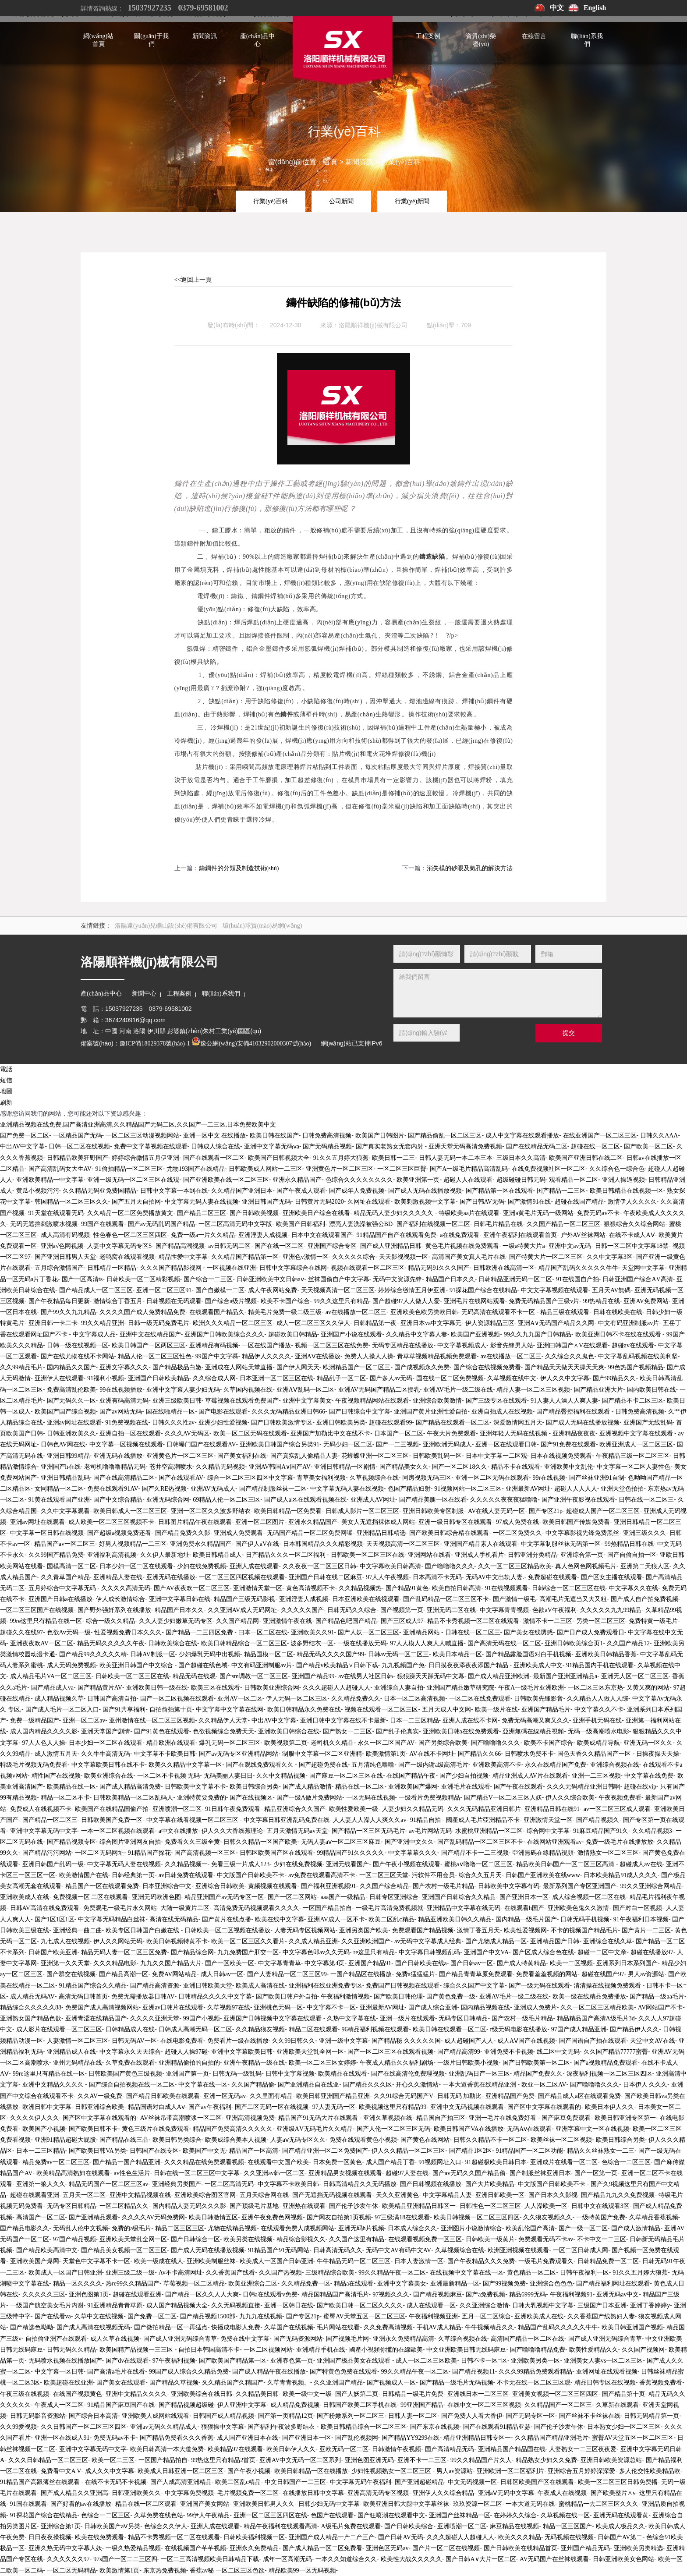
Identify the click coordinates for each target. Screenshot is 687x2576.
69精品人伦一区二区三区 (226, 1499)
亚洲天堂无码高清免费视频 (465, 1146)
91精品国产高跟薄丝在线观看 (40, 2482)
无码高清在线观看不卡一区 (499, 1312)
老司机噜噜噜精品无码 (114, 1466)
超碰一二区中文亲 (602, 1952)
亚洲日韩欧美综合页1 (574, 1643)
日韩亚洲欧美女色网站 (623, 2559)
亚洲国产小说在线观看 (351, 1334)
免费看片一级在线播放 (238, 2040)
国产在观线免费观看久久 (260, 1764)
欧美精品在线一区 (71, 1786)
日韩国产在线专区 (154, 2150)
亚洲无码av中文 (617, 2294)
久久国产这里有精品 (356, 2239)
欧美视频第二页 (285, 1743)
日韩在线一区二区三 (646, 1499)
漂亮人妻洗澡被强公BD (361, 1224)
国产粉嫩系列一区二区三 (350, 2416)
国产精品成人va (52, 1687)
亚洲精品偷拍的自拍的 (189, 2062)
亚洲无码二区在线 (451, 1610)
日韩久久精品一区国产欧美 (260, 1842)
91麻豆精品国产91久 (600, 1831)
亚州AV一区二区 (239, 1698)
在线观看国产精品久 (216, 1312)
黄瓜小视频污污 (37, 1190)
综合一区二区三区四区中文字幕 (250, 1477)
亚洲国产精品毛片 (545, 1709)
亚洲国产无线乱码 (648, 1422)
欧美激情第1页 (386, 1753)
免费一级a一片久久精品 (203, 1235)
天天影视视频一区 (403, 1257)
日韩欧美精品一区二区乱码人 (133, 1797)
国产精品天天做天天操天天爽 (564, 1367)
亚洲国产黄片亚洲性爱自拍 (430, 1411)
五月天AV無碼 (611, 1290)
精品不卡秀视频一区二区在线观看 (473, 1621)
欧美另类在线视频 (248, 2239)
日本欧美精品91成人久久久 (620, 1875)
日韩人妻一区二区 (412, 2416)
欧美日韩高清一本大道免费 (167, 2449)
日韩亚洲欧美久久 (71, 1433)
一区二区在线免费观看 (479, 1698)
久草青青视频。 (288, 2382)
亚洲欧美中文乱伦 (568, 1466)
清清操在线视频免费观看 (608, 1985)
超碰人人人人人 (575, 1488)
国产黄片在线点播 (226, 1919)
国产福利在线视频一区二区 (433, 1224)
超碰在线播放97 (651, 1952)
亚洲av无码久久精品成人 (163, 2427)
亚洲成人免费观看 (238, 1533)
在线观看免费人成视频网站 (297, 2228)
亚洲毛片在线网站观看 (474, 1301)
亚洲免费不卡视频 (508, 2051)
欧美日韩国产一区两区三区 (148, 1345)
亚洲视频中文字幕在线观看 (637, 1433)
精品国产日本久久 (450, 1279)
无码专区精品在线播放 (402, 1345)
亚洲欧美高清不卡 (496, 1764)
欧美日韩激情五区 (213, 2217)
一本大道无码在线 (530, 2504)
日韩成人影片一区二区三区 (362, 1511)
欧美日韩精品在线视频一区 (626, 1190)
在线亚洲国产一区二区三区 (600, 1135)
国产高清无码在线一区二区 (504, 1643)
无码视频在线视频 (569, 2537)
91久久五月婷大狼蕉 (340, 1158)
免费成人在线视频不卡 (40, 1809)
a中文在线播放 (178, 1831)
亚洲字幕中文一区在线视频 (592, 2129)
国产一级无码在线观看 (539, 1985)
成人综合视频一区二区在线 (589, 1897)
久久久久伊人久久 (34, 2118)
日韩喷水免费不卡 (529, 1753)
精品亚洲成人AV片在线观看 (530, 1775)
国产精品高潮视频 (180, 1246)
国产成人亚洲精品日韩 (390, 1246)
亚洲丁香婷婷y (650, 2305)
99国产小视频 (201, 2018)
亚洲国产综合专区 (332, 1246)
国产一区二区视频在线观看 (177, 1698)
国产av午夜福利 (209, 2107)
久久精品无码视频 (220, 1466)
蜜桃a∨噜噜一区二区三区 (478, 1864)
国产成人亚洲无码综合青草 (180, 2338)
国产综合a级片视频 (231, 1301)
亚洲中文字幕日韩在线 (179, 1599)
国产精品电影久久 (24, 2228)
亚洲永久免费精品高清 (403, 2338)
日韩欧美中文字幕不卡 (195, 1786)
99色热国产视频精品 (635, 1367)
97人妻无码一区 (333, 2107)
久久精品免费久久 (355, 1698)
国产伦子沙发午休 (353, 2206)
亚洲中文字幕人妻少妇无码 (183, 1389)
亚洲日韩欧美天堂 (207, 1985)
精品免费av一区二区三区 (55, 2162)
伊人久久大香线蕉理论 (232, 1831)
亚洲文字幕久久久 (124, 1367)
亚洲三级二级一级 (130, 2272)
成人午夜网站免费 (272, 1290)
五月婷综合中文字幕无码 (63, 1588)
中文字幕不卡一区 (331, 2007)
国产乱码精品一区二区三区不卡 (446, 1599)
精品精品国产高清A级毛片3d (596, 2018)
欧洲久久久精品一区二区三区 (233, 1323)
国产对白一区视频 (637, 1908)
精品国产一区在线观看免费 (102, 1886)
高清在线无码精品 (173, 1919)
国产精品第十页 (623, 2394)
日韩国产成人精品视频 (223, 2416)
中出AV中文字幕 (22, 1146)
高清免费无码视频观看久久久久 (256, 1908)
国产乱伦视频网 (356, 2437)
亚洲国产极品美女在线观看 (354, 2360)
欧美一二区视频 (571, 1963)
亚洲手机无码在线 (597, 1720)
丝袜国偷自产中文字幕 (338, 1279)
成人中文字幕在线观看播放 (522, 1135)
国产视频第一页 (401, 1610)
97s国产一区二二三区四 (125, 2559)
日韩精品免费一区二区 (608, 2261)
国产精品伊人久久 (634, 2029)
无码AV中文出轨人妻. (495, 1577)
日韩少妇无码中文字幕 (329, 2504)
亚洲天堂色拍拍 (622, 1488)
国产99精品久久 (614, 1378)
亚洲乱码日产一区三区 (479, 2073)
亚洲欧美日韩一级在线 (157, 1687)
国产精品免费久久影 (182, 1533)
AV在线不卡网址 (431, 1753)
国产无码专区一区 (530, 2416)
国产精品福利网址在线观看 (613, 2283)
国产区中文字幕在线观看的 (544, 2107)
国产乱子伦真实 (397, 1731)
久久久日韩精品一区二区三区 (48, 2460)
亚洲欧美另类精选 (638, 2548)
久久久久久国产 (302, 1610)
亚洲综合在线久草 (607, 1941)
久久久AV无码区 (187, 1433)
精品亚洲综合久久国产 (295, 1809)
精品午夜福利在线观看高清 (280, 2526)
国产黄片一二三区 (646, 1930)
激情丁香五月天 (478, 1930)
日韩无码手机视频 (584, 1919)
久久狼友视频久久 (547, 2217)
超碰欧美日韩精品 (292, 1334)
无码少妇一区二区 (347, 1444)
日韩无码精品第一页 (651, 2416)
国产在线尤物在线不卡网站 (77, 1356)
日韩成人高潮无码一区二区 (195, 2029)
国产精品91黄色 (407, 1588)
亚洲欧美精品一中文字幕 (50, 1179)
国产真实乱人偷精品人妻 (304, 1456)
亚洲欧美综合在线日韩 (201, 2394)
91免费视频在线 (126, 1422)
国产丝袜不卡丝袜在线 (589, 2416)
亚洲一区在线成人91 (62, 2437)
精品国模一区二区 (268, 1654)
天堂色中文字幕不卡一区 (96, 2261)
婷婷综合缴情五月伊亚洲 (145, 1158)
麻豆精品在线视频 (514, 2526)
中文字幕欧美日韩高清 (390, 1566)
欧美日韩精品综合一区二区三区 (244, 1643)
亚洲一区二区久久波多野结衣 (211, 1511)
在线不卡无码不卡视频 (115, 2482)
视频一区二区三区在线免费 (331, 1345)
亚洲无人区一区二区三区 (635, 1676)
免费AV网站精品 (174, 1974)
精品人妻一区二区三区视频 (533, 1389)
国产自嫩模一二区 (219, 1290)
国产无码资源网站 (297, 2338)
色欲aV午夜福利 (554, 1610)
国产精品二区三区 (201, 1213)
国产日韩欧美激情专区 (281, 1422)
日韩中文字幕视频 (290, 2073)
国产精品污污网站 (46, 1853)
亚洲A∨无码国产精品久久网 (556, 1323)
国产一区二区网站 (292, 1897)
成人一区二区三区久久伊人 (313, 1323)
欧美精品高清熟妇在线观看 (73, 2173)
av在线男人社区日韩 (365, 1676)
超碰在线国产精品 (579, 1201)
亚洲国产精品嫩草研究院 (460, 1687)
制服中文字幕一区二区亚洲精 (322, 1753)
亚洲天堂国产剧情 (105, 1731)
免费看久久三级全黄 (192, 1842)
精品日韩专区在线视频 (605, 2382)
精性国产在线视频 (56, 1775)
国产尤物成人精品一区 (496, 1941)
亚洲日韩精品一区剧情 (344, 1466)
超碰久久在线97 (21, 1632)
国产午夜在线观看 (518, 1786)
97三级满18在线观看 (402, 2217)
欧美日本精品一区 (457, 1654)
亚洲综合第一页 (581, 1555)
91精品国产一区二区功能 (529, 2150)
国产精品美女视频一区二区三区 (124, 2250)
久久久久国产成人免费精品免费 (142, 1312)
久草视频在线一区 (565, 2515)
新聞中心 (144, 993)
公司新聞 (341, 201)
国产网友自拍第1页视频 (339, 2217)
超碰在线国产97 (602, 1974)
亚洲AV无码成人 (213, 1488)
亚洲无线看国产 (347, 1864)
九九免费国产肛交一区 (248, 1952)
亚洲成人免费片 (535, 2007)
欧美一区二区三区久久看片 (248, 1941)
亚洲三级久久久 (644, 1533)
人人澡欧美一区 (545, 2206)
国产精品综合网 (192, 1952)
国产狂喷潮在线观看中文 (391, 2515)
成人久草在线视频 (114, 2338)
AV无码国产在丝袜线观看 (554, 2559)
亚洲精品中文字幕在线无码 (463, 1908)
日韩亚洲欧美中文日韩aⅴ (270, 1279)
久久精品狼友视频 (260, 2029)
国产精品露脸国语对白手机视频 (528, 1654)
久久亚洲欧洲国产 (365, 1941)
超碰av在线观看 (633, 1345)
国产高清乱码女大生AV (60, 1169)
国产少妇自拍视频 (464, 1775)
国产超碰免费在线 (323, 1764)
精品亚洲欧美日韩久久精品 (455, 1919)
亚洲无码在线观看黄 (620, 2515)
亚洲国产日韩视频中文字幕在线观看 (273, 2018)
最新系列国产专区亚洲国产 (579, 1886)
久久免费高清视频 (388, 2327)
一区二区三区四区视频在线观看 (242, 1577)
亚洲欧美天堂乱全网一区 (310, 2051)
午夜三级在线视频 (24, 2394)
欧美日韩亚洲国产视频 (632, 2327)
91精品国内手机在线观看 (600, 1665)
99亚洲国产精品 (421, 2405)
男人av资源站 (646, 1974)
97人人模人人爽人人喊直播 (427, 1643)
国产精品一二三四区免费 (200, 1632)
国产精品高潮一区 (123, 1974)
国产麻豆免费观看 (566, 2118)
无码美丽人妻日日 (228, 1775)
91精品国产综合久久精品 (93, 1985)
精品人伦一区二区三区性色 (154, 1356)
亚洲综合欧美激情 (437, 1400)
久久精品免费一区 (305, 2283)
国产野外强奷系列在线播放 (114, 1610)
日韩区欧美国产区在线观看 (276, 1853)
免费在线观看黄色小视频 (363, 2140)
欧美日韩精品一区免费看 (288, 1511)
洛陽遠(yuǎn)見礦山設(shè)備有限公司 (166, 925)
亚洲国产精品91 (369, 1963)
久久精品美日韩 (257, 2394)
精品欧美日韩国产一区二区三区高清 (566, 1864)
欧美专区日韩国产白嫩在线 (143, 1930)
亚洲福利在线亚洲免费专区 (325, 1985)
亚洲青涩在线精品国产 (96, 2018)
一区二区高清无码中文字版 (235, 1224)
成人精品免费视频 (294, 2405)
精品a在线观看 (353, 2283)
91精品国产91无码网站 (278, 2250)
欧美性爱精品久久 (593, 2349)
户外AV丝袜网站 (583, 1235)
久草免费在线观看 (130, 2062)
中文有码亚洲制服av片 (628, 1323)
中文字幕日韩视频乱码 (429, 1952)
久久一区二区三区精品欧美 (515, 1566)
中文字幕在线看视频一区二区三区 (193, 1820)
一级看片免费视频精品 (429, 1797)
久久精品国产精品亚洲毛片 (551, 2437)
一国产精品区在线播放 (361, 1974)
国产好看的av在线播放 (80, 2504)
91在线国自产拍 (577, 1279)
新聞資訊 (359, 162)
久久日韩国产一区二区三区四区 (84, 2427)
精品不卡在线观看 (515, 1466)
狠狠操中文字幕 (222, 2427)
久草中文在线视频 (99, 2316)
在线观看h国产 (524, 1908)
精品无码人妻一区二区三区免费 (124, 1952)
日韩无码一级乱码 (237, 2073)
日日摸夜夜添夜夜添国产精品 (469, 1665)
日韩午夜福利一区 (584, 2272)
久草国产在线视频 (288, 2327)
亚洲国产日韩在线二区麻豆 (325, 1577)
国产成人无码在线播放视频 (425, 1190)
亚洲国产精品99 (313, 1676)
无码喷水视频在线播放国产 (65, 2360)
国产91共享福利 (124, 1709)
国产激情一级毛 (514, 1599)
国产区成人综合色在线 (543, 1952)
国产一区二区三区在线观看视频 (390, 2051)
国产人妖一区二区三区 (368, 1632)
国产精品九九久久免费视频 (618, 2195)
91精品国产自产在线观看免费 (396, 1235)
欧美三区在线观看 (215, 1687)
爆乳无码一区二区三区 (229, 1743)
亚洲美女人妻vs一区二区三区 (603, 2360)
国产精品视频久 (597, 1820)
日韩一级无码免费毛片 (158, 1323)
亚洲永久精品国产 (297, 1179)
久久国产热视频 (280, 2272)
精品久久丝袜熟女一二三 (600, 2150)
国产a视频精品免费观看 (605, 2062)
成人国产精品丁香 (390, 2162)
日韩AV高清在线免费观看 (44, 1908)
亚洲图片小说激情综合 (471, 2228)
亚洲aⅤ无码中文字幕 (506, 2493)
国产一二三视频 (397, 1444)
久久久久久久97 (68, 2559)
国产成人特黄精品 (521, 1963)
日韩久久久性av (173, 1422)
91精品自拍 (426, 1820)
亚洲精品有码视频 (213, 1345)
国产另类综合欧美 (442, 1743)
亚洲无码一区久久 (648, 1743)
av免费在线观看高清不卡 (321, 1875)
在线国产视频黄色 (77, 2394)
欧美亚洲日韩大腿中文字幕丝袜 (406, 2504)
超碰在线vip (640, 1786)
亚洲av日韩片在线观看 (172, 2007)
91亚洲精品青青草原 (114, 2305)
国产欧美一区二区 (648, 1146)
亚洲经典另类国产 (176, 2184)
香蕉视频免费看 (660, 2382)
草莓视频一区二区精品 (194, 2283)
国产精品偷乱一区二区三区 (445, 1135)
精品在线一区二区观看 (146, 2504)
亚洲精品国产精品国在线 (511, 2449)
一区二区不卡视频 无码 (168, 1775)
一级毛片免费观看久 (546, 2261)
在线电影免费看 (181, 2040)
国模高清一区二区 (71, 1566)
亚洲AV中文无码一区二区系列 (300, 2460)
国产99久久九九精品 (68, 1312)
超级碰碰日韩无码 (520, 1179)
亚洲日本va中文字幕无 (430, 1323)
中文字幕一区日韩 (59, 2371)
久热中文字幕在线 (351, 2018)
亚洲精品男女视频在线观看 (345, 2173)
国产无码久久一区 (71, 1400)
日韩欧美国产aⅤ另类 (112, 2526)
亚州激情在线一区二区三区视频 (152, 1720)
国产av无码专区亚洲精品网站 (238, 1753)
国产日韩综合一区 (195, 2239)
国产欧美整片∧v (613, 2493)
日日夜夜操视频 (49, 2537)
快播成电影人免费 (235, 2327)
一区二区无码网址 (99, 1853)
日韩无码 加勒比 (459, 2096)
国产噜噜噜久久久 (449, 1566)
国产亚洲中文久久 (409, 1842)
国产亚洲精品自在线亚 (308, 2084)
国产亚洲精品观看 (93, 2217)
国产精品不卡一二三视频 (475, 1853)
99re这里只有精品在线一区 (46, 1621)
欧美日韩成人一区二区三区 (130, 1511)
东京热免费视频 (164, 2570)
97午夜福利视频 (173, 2360)
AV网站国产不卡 (660, 2007)
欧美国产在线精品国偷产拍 (112, 1809)
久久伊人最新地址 (164, 1555)
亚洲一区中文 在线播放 (214, 1135)
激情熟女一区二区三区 (608, 1853)
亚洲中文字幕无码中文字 (44, 1831)
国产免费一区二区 (24, 1135)
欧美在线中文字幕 (279, 1919)
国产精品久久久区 (367, 2084)
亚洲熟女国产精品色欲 (30, 2018)
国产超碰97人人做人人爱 (406, 1301)
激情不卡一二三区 (547, 1621)
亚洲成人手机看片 (479, 1555)
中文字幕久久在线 (633, 1588)
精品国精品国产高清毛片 (335, 2294)
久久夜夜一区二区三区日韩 (319, 1566)
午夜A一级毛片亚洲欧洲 (531, 1687)
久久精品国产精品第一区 (245, 1257)
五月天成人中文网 (446, 1709)
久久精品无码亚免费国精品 (99, 1190)
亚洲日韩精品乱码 (65, 1477)
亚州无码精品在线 (77, 2062)
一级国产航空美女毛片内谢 (47, 2305)
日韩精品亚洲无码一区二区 (515, 1279)
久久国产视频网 (643, 2349)
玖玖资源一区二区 (477, 2504)
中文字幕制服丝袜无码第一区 (561, 1544)
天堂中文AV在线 (652, 2040)
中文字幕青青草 (279, 1963)
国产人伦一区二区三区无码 (393, 2129)
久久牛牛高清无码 (105, 1753)
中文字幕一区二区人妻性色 (633, 1466)
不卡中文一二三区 (601, 2239)
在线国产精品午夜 (411, 1775)
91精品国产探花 (149, 1853)
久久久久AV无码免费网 (153, 2217)
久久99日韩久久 (293, 2040)
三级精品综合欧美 (329, 2272)
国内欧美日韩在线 (651, 1389)
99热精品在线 (601, 1301)
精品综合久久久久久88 (30, 2007)
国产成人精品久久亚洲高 (74, 2493)
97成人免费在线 (517, 1522)
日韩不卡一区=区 (484, 2360)
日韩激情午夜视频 (396, 2449)
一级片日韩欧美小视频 (468, 2062)
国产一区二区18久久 (459, 1466)
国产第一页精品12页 (285, 2416)
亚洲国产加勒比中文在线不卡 (330, 1433)
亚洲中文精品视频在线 (140, 2195)
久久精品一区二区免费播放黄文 (130, 1213)
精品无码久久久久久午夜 (111, 1643)
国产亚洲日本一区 (524, 1897)
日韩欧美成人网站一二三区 (265, 1169)
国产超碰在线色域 (202, 1665)
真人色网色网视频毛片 (585, 1566)
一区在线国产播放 (266, 1345)
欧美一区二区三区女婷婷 (322, 2062)
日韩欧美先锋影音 (538, 1698)
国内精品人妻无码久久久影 (189, 2206)
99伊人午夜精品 (208, 2515)
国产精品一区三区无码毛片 (368, 1831)
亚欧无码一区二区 (343, 2449)
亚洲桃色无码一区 (278, 2007)
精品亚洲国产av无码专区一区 (224, 1897)
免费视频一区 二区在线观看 (90, 1897)
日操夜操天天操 (657, 1753)
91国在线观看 (28, 2504)
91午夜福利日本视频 (641, 1919)
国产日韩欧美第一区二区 (536, 2062)
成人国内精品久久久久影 (44, 1731)
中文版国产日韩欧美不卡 (250, 1875)
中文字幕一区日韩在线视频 (47, 1533)
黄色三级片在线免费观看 (155, 2129)
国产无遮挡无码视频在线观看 (332, 2195)
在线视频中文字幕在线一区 (466, 2272)
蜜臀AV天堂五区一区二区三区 (364, 2316)
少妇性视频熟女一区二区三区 (392, 2471)
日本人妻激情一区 (418, 2261)
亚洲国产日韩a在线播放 (60, 1599)
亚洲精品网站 (422, 1632)
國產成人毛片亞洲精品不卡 (483, 1820)
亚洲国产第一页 (187, 2073)
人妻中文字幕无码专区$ (119, 1246)
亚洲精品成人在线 (71, 2051)
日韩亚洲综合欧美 (99, 2107)
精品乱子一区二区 (341, 1378)
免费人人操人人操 (368, 1356)
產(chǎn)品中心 (101, 993)
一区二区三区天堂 (383, 1875)
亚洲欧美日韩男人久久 (263, 2504)
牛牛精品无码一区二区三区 (353, 2261)
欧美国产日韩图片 (379, 1135)
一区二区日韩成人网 (580, 2250)
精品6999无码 (527, 2294)
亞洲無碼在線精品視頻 (533, 1731)
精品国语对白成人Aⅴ (156, 2107)
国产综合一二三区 (208, 1279)
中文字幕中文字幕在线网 (229, 1709)
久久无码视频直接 (235, 2305)
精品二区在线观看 (313, 2029)
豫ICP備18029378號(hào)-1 (156, 1043)
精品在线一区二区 (359, 1786)
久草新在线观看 (617, 2405)
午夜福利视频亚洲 (433, 2316)
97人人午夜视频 (387, 1577)
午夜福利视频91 (571, 2294)
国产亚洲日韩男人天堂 (65, 1257)
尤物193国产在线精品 (195, 1169)
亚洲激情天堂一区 (257, 1588)
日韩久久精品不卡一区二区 (490, 2140)
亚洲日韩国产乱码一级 (53, 1864)
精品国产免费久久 (538, 2073)
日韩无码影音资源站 (37, 2416)
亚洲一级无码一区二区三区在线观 (133, 1179)
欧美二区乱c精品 (391, 1919)
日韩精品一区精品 (111, 1268)
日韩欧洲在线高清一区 (504, 1268)
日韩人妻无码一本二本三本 (455, 1158)
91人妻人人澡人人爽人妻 (564, 1400)
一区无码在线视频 (370, 1797)
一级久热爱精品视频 (133, 2548)
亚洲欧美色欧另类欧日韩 (424, 1312)
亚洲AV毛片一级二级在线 (457, 1389)
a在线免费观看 (459, 1235)
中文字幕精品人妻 (447, 2195)
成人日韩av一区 (222, 1974)
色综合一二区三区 (626, 2162)
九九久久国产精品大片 (171, 1963)
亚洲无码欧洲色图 (156, 1897)
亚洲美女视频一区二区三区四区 (555, 2394)
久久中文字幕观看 (65, 1511)
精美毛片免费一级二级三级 (285, 1312)
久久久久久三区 (43, 2294)
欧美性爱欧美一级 (353, 1809)
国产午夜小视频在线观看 (406, 1864)
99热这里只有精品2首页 (223, 2460)
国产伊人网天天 (297, 1367)
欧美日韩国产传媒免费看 (576, 1522)
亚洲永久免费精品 (254, 2548)
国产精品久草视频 (173, 2382)
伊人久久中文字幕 (564, 1378)
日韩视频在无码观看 (174, 1301)
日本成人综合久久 (412, 2228)
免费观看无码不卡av (545, 2239)
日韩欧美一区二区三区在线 (367, 1555)
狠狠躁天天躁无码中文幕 (430, 1676)
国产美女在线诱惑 (528, 1632)
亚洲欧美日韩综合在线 (288, 1731)
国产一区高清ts (82, 1279)
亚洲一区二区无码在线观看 (492, 1477)
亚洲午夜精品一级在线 (254, 2062)
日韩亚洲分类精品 (532, 1555)
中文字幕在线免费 (648, 1775)
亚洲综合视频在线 (614, 1764)
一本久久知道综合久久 (346, 2559)
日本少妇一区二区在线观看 (136, 1566)
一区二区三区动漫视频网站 (142, 1135)
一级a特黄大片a (524, 1246)
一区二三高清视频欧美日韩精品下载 (210, 2559)
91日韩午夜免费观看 (232, 1809)
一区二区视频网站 (268, 2349)
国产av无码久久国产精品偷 (469, 2173)
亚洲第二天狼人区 (644, 1566)
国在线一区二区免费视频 (450, 1378)
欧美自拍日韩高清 (456, 1588)
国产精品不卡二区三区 (632, 1400)
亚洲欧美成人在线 (24, 1897)
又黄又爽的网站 (648, 1687)
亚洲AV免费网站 (645, 1301)
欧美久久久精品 (519, 2537)
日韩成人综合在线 (215, 1146)
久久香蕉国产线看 (230, 2272)
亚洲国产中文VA (486, 1952)
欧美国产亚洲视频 (475, 1334)
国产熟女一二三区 (347, 1731)
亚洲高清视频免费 (250, 2118)
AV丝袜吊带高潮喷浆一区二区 (181, 2118)
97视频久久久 (390, 2294)
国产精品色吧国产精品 (346, 1621)
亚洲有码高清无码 (124, 1400)
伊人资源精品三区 (489, 1323)
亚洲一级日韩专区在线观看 (455, 1522)
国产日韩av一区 (471, 1963)
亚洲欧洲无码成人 (447, 1444)
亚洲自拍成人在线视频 (502, 1411)
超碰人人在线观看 (467, 1179)
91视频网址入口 (439, 2162)
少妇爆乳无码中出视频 (209, 1654)
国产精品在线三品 (124, 2140)
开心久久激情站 (417, 2084)
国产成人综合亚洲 (432, 2007)
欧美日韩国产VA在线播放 (468, 2129)
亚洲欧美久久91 (312, 1632)
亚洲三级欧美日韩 (177, 1400)
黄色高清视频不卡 (310, 1588)
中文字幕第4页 (324, 1963)
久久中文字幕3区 (610, 1257)
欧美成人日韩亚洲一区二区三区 (180, 2471)
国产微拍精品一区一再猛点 (171, 2327)
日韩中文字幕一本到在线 (174, 1190)
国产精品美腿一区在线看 (433, 1499)
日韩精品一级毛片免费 (412, 2394)
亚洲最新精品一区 (454, 2283)
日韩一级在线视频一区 (77, 1345)
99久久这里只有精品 (341, 1301)
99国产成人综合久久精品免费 (189, 2371)
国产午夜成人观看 (301, 1190)
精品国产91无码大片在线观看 (319, 2118)
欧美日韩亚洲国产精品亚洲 (333, 2096)
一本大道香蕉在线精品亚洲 (480, 2084)
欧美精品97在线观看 (235, 2449)
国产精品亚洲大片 (598, 1389)
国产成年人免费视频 (356, 1190)
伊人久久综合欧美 (570, 1797)
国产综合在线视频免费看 (487, 1367)
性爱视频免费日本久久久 (128, 1632)
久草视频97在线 (228, 2007)
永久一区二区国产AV (386, 1743)
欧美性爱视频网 (525, 1930)
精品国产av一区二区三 (64, 1544)
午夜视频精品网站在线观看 (372, 1400)
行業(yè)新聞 (412, 201)
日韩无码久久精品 (71, 2349)
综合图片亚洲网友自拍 (130, 1842)
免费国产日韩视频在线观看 (402, 1985)
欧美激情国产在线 (83, 1875)
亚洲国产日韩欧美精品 (158, 1378)
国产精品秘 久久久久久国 (406, 2040)
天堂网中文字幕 (643, 1268)
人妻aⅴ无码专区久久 (298, 2140)
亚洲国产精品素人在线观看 (480, 1544)
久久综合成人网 (214, 1378)
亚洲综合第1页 (61, 2526)
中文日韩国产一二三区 (295, 2482)
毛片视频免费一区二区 (248, 2493)
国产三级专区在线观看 (496, 1400)
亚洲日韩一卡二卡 (53, 1323)
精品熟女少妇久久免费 (546, 2460)
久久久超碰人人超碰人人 (336, 1687)
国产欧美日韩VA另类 (97, 2150)
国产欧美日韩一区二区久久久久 (360, 2305)
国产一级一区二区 (583, 2228)
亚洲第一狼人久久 (40, 2184)
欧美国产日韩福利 (300, 1224)
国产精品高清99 (458, 2051)
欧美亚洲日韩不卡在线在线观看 (619, 1334)
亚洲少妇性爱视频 (223, 1422)
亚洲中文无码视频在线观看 (467, 2107)
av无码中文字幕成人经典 (427, 1941)
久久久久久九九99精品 (610, 1610)
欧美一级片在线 (496, 1709)
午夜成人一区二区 (59, 2405)
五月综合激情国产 (59, 1268)
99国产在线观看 (102, 1224)
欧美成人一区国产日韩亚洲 (276, 2261)
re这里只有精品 (374, 1952)
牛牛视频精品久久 (489, 2327)
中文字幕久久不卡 (598, 1709)
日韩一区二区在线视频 (79, 1146)
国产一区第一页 (595, 2173)
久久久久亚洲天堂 (154, 2018)
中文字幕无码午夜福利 (360, 2482)
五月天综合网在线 (264, 2195)
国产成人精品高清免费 (130, 1786)
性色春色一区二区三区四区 (130, 1235)
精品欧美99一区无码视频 (302, 2570)
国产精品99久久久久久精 (93, 1654)
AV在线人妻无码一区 (496, 1511)
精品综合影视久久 (301, 2239)
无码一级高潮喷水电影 (598, 1731)
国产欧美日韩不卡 (93, 2129)
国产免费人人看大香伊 (472, 2416)
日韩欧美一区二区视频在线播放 (227, 1930)
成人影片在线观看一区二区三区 (59, 2029)
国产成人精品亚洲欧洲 (498, 1676)
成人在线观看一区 (431, 2305)
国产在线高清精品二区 (124, 1477)
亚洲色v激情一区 (306, 1257)
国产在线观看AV (181, 1477)
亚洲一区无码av (224, 2096)
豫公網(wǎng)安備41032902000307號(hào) (251, 1043)
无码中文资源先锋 (397, 1279)
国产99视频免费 (504, 2283)
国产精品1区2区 (470, 2150)
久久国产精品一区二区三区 (563, 1224)
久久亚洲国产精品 (338, 2382)
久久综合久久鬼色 (569, 1356)
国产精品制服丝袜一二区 (273, 1488)
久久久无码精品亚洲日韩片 (484, 1809)
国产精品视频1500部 (207, 2316)
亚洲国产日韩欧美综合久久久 (224, 1334)
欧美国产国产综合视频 (65, 1411)
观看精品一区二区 (573, 1179)
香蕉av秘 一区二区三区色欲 (227, 2570)
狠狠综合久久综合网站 (634, 1224)
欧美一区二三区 (113, 2460)
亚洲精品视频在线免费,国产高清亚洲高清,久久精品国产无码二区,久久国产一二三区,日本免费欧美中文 (138, 1124)
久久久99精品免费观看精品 (535, 2371)
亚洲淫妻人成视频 (262, 1235)
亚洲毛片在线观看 (465, 1786)
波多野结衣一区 (311, 1643)
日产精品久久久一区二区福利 (286, 1555)
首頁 (330, 162)
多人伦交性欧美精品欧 (649, 2471)
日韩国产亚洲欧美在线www (543, 1875)
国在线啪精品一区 (170, 1411)
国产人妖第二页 (356, 2394)
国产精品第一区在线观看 (499, 1190)
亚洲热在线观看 (304, 2206)
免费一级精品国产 (34, 1720)
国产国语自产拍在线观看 (593, 2040)
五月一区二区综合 (486, 2316)
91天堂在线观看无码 (56, 1213)
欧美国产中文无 (204, 2150)
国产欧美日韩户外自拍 (286, 1996)
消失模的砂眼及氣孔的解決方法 (470, 868)
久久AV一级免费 (100, 2096)
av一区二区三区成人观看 (617, 1809)
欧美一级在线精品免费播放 (589, 1996)
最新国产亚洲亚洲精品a (565, 1676)
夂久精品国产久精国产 (232, 2382)
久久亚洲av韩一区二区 (274, 2173)
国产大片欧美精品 (489, 2184)
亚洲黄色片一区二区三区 (339, 1169)
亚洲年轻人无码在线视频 (514, 1433)
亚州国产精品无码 (585, 2548)
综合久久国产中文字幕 (474, 1985)
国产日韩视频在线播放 (430, 2184)
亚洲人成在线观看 (254, 1566)
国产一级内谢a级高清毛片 (433, 1764)
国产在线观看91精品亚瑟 (497, 2427)
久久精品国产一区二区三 (558, 2405)
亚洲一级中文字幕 (343, 2040)
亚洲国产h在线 (61, 1466)
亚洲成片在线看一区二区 (564, 2162)
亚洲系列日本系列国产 (627, 1963)
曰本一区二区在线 (262, 1632)
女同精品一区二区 (59, 1488)
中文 (557, 7)
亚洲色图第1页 (89, 2294)
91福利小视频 (105, 1378)
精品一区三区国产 (567, 2526)
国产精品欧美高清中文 (47, 2250)
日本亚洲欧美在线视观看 (366, 1599)
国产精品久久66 (479, 1753)
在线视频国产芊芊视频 (195, 2548)
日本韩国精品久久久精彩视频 (323, 1544)
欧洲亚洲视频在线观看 (518, 2250)
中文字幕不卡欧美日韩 (164, 1753)
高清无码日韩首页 (83, 1996)
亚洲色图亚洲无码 (369, 2460)
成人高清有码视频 (65, 1235)
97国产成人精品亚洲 (578, 2029)
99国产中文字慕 (216, 1356)
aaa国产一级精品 (343, 1897)
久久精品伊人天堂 (223, 1720)
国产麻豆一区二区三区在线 (346, 1775)
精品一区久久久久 (77, 2283)
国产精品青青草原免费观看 (476, 1974)
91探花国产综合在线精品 (483, 1290)
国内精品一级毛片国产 (526, 1919)
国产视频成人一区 (391, 2382)
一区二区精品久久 (124, 2206)
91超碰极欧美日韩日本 (496, 2162)
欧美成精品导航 (598, 1743)
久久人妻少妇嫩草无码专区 (175, 1621)
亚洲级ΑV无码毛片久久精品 (314, 2129)
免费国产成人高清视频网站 (102, 2007)
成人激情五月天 (56, 1753)
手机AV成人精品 (439, 2327)
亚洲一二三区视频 (596, 1775)
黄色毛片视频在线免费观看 (462, 1246)
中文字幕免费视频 (189, 2493)
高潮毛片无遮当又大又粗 (573, 1599)
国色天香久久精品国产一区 (595, 1753)
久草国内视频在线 (248, 1389)
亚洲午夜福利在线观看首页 (520, 1235)
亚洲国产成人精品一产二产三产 (332, 2537)
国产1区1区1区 (54, 1919)
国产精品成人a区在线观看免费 (579, 2096)
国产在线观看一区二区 (213, 1158)
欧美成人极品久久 (620, 2526)
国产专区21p (546, 1511)
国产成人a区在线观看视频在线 (305, 1499)
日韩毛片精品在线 (498, 1224)
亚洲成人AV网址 (373, 1499)
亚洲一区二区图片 (259, 1522)
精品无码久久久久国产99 (330, 1654)
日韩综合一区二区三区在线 (569, 1588)
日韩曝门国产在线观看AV (201, 1444)
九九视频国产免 (403, 1665)
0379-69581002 (203, 8)
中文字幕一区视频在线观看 (126, 1444)
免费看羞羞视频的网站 (546, 1974)
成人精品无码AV (32, 1996)
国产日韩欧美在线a (421, 1963)
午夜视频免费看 (619, 1797)
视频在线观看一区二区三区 (367, 1268)
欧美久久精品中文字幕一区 (185, 1764)
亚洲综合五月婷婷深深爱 (581, 2471)
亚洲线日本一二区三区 (478, 2394)
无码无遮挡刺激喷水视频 (44, 1224)
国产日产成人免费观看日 (590, 1632)
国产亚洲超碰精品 (419, 2482)
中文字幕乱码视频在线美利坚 (638, 1356)
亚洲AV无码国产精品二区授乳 (379, 1389)
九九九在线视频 (260, 2316)
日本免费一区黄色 (337, 2162)
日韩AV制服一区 (152, 1654)
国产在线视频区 (251, 1797)
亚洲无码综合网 (167, 1499)
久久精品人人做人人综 (597, 1698)
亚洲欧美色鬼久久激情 (578, 1908)
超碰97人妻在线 (407, 2173)
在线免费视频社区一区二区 (548, 1169)
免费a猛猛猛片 (415, 1974)
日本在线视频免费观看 (561, 1456)
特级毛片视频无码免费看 (33, 1764)
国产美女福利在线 (241, 1456)
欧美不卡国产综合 (285, 1301)
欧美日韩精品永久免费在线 (304, 1709)
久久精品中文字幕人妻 (416, 1334)
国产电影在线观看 (223, 1411)
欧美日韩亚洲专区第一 (625, 2118)
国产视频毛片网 (347, 2338)
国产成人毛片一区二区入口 (62, 1709)
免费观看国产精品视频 (422, 1930)
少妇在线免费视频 (201, 1566)
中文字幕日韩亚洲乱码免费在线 (286, 1820)
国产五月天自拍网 (136, 1201)
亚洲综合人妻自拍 (398, 1687)
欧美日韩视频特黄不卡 (177, 1941)
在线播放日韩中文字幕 (313, 2493)
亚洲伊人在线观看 (59, 1378)
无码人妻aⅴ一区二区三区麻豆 (341, 1842)
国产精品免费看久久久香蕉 (176, 2437)
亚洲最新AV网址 (528, 1488)
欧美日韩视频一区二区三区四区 (477, 2217)
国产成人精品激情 (307, 1786)
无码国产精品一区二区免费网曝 (310, 1533)
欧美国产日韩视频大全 (278, 1158)
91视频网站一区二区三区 (468, 1488)
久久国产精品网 (237, 1621)
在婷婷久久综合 (515, 2515)
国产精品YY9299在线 (410, 2437)
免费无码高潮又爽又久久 (535, 1720)
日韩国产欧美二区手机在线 (360, 2405)
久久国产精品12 (628, 1643)
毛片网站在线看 (338, 2327)
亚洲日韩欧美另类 (340, 1422)
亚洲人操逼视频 (623, 1179)
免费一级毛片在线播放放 (619, 1842)
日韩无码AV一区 (134, 2040)
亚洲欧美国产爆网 (412, 1786)
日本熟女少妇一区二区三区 (624, 2427)
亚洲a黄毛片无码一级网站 (538, 1213)
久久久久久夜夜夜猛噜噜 (504, 1499)
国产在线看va (53, 2316)
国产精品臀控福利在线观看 (574, 1411)
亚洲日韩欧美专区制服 (433, 1511)
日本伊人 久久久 (645, 2084)
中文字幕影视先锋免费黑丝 (582, 1533)
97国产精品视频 (74, 2239)
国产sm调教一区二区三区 (254, 1676)
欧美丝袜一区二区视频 (561, 2140)
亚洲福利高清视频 (111, 1555)
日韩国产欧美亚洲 (53, 1952)
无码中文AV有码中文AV (398, 2250)
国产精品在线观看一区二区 (452, 1422)
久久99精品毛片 (21, 1367)
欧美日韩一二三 (393, 1158)
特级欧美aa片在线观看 (469, 1213)
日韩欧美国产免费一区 (111, 1820)
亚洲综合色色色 (551, 2283)
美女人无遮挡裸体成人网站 (378, 1522)
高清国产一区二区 (40, 2217)
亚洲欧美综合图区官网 (205, 2195)
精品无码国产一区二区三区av (108, 2184)
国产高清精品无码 (449, 2449)
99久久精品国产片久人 (481, 2460)
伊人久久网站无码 (117, 1941)
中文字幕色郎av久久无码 (316, 1952)
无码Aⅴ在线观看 (529, 2129)
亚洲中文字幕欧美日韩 (242, 2051)
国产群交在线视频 (71, 1974)
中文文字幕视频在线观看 (554, 1290)
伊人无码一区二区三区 (296, 1698)
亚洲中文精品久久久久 (53, 2084)
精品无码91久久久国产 (438, 1268)
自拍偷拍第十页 (170, 1709)
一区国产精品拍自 (327, 1908)
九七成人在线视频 (65, 1941)
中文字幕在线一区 (202, 2084)
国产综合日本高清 (93, 2416)
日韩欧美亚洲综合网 (271, 1687)
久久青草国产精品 (65, 1577)
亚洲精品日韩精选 (381, 1533)
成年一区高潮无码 (287, 2559)
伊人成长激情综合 (120, 1599)
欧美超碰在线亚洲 (68, 2382)
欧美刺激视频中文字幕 (425, 1201)
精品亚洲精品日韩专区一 (477, 2437)
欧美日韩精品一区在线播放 (311, 2471)
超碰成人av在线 (641, 1864)
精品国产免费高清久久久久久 (233, 2129)
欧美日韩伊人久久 (290, 2449)
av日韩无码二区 (229, 1246)
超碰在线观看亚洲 (34, 2195)
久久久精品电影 (114, 1963)
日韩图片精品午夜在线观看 (195, 1522)
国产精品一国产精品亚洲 (126, 2162)
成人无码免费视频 (71, 1665)
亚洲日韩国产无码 (266, 1201)
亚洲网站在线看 (429, 1555)
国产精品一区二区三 (50, 1820)
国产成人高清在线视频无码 (93, 2327)
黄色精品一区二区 (531, 2272)
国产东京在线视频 (434, 2427)
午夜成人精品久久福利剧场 (396, 2062)
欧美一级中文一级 (307, 2394)
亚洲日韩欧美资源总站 (611, 2460)
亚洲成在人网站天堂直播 (239, 1367)
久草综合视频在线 (462, 2338)
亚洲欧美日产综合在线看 (316, 1213)
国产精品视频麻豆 (437, 2294)
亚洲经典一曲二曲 (77, 1930)
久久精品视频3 (652, 1831)
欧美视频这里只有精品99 (392, 2107)
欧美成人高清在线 (260, 1985)
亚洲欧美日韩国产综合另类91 (279, 1444)
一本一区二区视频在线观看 (118, 1831)
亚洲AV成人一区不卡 (336, 1919)
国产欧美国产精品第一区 (232, 2360)
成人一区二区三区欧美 (426, 2360)
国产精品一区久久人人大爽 (202, 2294)
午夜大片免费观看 (451, 1433)
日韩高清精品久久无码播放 (360, 2184)
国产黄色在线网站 (425, 2140)
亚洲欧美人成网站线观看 (155, 2416)
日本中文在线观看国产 (322, 1235)
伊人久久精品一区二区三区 (408, 2150)
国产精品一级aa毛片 (657, 1996)
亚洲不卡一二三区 (421, 2460)
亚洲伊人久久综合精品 (443, 2493)
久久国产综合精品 (384, 1886)
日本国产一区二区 (398, 1433)
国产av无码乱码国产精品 (161, 1224)
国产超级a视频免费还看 (119, 1533)
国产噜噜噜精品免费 (537, 2349)
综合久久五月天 (480, 1875)
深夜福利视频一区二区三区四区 (609, 2073)
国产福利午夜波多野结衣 (282, 2427)
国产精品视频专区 (71, 1842)
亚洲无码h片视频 (361, 2228)
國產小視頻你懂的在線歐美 (386, 2349)
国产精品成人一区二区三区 (96, 1290)
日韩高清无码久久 (337, 2250)
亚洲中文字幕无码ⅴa (271, 1146)
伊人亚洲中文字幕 (241, 2405)
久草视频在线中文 (511, 1378)
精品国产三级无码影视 (244, 1599)
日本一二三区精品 (414, 1720)
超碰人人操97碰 (186, 2051)
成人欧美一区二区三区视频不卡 (111, 1522)
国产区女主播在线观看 (611, 1577)
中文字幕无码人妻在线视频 (201, 1201)
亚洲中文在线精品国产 (150, 1334)
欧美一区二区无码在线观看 (250, 1433)
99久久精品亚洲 (102, 1323)
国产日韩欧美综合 (408, 2526)
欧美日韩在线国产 (274, 1135)
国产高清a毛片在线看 (116, 2371)
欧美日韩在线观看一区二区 (449, 2029)
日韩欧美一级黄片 (490, 2239)
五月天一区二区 (84, 2195)
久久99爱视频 (18, 2427)
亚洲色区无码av (387, 2548)
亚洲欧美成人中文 (538, 1665)
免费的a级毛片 (131, 2228)
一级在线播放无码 (361, 1643)
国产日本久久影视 (552, 2195)
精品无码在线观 (194, 1676)
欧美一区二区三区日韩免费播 (618, 2482)
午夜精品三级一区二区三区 (632, 1456)
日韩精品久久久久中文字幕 (215, 1996)
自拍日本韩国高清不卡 (209, 2349)
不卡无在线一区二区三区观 (533, 2382)
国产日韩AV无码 (482, 1201)
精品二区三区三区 (179, 2228)
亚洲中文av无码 (570, 1246)
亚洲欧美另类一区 (535, 2360)
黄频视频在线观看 (272, 1886)
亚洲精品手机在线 (320, 2349)
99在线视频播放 (120, 1389)
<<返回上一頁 (193, 279)
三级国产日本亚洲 (602, 2305)
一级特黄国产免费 (600, 2217)
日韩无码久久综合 (351, 1610)
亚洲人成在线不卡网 (470, 1720)
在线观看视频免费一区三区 (425, 2239)
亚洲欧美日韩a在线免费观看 (461, 1731)
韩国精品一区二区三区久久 (71, 1201)
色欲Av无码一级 (69, 1632)
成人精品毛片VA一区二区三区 (51, 1676)
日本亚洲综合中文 (166, 1886)
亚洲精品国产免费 (510, 2096)
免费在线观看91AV (112, 1488)
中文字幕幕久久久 (412, 1853)
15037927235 (149, 8)
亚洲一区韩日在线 (288, 2305)
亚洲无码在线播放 (117, 1456)
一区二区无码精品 (71, 2570)
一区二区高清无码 (229, 2184)
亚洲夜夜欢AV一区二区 (41, 1643)
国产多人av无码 (391, 1378)
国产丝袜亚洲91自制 (596, 1477)
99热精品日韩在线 (629, 1544)
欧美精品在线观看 (342, 2073)
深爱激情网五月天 (517, 1422)
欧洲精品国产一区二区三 (356, 1367)
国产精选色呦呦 (31, 2327)
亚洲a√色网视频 (62, 1246)
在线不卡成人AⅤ (632, 1235)
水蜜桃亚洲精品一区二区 (489, 1831)
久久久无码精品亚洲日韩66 (288, 1411)
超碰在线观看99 (390, 1422)
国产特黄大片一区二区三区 (546, 1257)
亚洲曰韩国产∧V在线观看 (572, 1345)
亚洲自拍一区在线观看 (130, 1433)
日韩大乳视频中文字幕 (543, 2305)
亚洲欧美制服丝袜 (211, 2261)
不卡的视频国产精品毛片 (584, 1930)
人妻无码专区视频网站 (305, 1930)
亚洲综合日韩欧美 (219, 1886)
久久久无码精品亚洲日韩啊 (583, 1786)
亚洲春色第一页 (291, 2360)
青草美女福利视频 (321, 1477)
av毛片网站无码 (430, 1831)
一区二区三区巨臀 (401, 1169)
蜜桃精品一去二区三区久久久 (598, 2504)
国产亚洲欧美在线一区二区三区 (226, 1179)
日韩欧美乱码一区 (437, 1456)
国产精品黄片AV (100, 1687)
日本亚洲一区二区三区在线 (276, 1378)
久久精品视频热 (360, 1588)
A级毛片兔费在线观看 (351, 2526)
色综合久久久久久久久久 (359, 1179)
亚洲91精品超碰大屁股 (65, 2140)
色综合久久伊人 (165, 2526)
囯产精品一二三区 (561, 1190)
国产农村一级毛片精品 (443, 1886)
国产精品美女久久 (403, 1466)
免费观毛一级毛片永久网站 (120, 1908)
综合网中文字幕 (548, 1831)
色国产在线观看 (332, 2515)
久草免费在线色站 (158, 2515)
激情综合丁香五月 (117, 1301)
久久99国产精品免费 (56, 1555)
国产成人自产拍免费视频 (644, 1599)
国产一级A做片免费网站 (309, 1797)
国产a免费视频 (485, 2294)
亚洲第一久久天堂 (65, 1963)
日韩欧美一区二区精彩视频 (143, 1279)
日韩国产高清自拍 (111, 1698)
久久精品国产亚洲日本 (242, 1190)
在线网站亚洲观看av (554, 1842)
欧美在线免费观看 (99, 2537)
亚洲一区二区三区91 (163, 1290)
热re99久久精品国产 (132, 2283)
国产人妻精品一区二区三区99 (287, 1974)
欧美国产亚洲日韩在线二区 (586, 1158)
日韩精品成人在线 (130, 2029)
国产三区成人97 (402, 1621)
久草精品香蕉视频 (653, 2217)
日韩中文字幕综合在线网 (293, 1268)
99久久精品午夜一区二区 (392, 2272)
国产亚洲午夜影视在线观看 (578, 1499)
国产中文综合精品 (117, 1499)
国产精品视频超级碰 (186, 2405)
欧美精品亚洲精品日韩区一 (419, 2206)
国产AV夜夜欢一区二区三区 (191, 1588)
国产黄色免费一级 (450, 1996)
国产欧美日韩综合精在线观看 (449, 1533)
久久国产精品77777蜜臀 (616, 2051)
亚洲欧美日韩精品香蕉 (606, 1654)
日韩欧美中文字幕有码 (508, 1886)
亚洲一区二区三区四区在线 (270, 2515)
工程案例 (179, 993)
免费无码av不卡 (598, 1213)
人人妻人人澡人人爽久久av (369, 1820)
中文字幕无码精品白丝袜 (111, 1919)
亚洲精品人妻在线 (117, 1577)
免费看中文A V (61, 2471)
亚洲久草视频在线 (387, 2118)
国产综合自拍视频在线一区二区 (132, 2084)
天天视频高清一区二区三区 (338, 1290)
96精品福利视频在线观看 (375, 2029)
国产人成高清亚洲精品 (181, 2482)
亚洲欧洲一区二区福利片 (510, 2471)
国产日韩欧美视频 (254, 1213)
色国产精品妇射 (409, 1488)
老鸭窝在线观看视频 (127, 1257)
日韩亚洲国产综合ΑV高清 (637, 1279)
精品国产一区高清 (253, 2150)
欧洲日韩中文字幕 (46, 2107)
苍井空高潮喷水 (170, 1466)
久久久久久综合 (353, 1257)
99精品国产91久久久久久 (350, 1853)
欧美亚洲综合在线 (108, 1775)
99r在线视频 (548, 1477)
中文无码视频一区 (472, 2482)
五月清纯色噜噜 (372, 1764)
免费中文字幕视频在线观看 (151, 1146)
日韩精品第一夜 (375, 1323)
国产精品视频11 (473, 2371)
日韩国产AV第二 (620, 2537)
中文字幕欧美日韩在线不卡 (108, 1764)
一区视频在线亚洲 (231, 1268)
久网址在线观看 (368, 1201)
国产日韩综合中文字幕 (359, 1411)
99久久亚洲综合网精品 (651, 1886)
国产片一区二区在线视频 (446, 2548)
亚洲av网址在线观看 (74, 1422)
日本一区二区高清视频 (414, 1698)
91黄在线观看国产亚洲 (59, 1499)
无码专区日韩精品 (463, 2018)
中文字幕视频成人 (461, 1345)
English (595, 7)
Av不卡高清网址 (180, 2272)
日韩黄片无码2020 (319, 1201)
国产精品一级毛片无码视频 (456, 2382)
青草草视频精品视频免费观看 (437, 1356)
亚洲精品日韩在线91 (552, 1809)
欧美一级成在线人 (158, 2261)
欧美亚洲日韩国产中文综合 (137, 1665)
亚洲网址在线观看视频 (606, 2371)
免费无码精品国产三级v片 (544, 1301)
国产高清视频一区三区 (205, 1853)
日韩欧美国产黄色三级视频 (125, 2073)
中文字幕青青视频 (504, 1610)
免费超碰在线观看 (552, 1577)
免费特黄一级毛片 (653, 1621)
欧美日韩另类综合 (177, 2140)
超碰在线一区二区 (595, 1146)
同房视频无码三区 (426, 1477)
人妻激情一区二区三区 (77, 2040)
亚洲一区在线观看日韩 (506, 1444)
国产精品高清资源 (154, 1985)
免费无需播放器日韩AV (142, 1996)
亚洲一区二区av (84, 1720)
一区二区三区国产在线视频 (37, 1610)
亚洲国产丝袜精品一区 (459, 2515)
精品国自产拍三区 (440, 2118)
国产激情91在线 (529, 1201)
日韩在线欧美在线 (617, 1312)
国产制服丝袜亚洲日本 (540, 2173)
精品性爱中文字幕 (183, 1257)
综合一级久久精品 (110, 1621)
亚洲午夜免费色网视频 (272, 2217)
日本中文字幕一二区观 (496, 1456)
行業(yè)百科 (401, 162)
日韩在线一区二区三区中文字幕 (197, 2173)
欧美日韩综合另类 (254, 1786)
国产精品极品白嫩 (177, 1367)
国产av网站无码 (120, 1411)
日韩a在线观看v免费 (270, 2294)
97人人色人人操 (43, 1743)
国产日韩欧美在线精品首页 (520, 2548)
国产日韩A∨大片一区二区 (481, 2559)
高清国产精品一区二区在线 (527, 2338)
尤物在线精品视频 (232, 2228)
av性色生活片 (132, 2173)
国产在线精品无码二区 (536, 1146)
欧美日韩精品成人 (217, 1555)
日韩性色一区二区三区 (490, 2206)
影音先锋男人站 (511, 1345)
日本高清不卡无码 (437, 1577)
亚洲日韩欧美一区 (499, 2195)
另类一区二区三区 (600, 1621)
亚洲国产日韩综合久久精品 (459, 1897)
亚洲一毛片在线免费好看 (503, 2118)
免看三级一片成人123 (240, 1864)
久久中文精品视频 (280, 1775)
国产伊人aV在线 (257, 1544)
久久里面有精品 (271, 2096)
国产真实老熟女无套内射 (390, 1146)
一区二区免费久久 (517, 1533)
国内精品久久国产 (71, 1367)
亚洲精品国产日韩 (554, 1941)
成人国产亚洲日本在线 (247, 2437)
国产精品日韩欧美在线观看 (163, 2096)
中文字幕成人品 (94, 1334)
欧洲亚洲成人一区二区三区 (636, 1444)
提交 (569, 1033)
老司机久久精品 (332, 1743)
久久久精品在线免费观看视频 (204, 2162)
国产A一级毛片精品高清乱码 (469, 1169)
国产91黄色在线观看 (161, 1731)
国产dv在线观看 (127, 2360)
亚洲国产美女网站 (204, 2504)
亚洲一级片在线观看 (407, 2018)
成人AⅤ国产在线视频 (526, 2040)
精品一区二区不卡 (65, 1797)
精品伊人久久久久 (266, 1356)
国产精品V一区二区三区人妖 (503, 1797)
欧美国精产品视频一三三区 (137, 2349)
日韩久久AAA (659, 1135)
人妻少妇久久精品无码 (412, 1809)
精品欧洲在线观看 (170, 1743)
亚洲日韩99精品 (68, 1456)
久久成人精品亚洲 (313, 1941)
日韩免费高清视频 (326, 1135)
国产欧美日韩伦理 (398, 1996)
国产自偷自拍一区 (631, 1555)
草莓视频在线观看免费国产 (242, 1400)
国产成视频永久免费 (422, 1367)
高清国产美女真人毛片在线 (469, 1257)
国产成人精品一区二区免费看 (322, 2548)
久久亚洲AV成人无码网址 (242, 1610)
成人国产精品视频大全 (177, 2305)
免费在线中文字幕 (244, 2338)
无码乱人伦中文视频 (80, 2228)
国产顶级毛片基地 (254, 2206)
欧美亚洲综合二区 (252, 2283)
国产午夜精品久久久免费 (481, 2261)
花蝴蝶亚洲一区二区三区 (375, 1456)
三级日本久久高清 (520, 1158)
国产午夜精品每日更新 (59, 1301)
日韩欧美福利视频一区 (254, 2537)
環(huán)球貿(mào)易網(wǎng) (262, 925)
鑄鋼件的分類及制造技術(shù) (239, 868)
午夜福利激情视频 (345, 1996)
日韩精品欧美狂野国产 (77, 1158)
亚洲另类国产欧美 (363, 1930)
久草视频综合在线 (374, 1477)
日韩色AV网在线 (63, 1444)
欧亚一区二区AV (543, 2084)
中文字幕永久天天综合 (130, 2051)
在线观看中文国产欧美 (278, 2162)
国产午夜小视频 (248, 2471)
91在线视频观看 (506, 1588)
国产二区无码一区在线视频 (271, 2107)
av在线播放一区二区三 (356, 1312)
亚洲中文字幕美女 (307, 1400)
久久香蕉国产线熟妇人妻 (601, 2316)
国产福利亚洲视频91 (328, 1886)
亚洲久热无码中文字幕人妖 (65, 2548)
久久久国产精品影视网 (171, 1268)
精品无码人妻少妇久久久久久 (394, 1213)
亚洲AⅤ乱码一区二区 (305, 1389)
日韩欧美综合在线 (172, 1643)
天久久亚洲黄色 (397, 2195)
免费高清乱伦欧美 (71, 1389)
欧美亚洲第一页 (418, 1179)
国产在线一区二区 (279, 1246)
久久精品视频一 (186, 1864)
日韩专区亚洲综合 (393, 1897)
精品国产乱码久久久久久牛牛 (578, 1268)
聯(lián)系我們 (221, 993)
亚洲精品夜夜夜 (573, 1433)
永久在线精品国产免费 (555, 1764)
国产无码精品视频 (327, 1146)
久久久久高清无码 (125, 1588)
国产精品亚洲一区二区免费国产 (325, 2150)
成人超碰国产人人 (468, 2040)
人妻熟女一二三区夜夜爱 (582, 2449)
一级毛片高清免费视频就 (389, 1908)
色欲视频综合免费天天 (223, 1731)
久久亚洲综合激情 (484, 2305)
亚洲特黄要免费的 (201, 1797)
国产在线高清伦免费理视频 (408, 2073)
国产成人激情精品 (635, 2228)
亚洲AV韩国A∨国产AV (280, 1466)
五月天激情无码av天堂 (297, 1831)
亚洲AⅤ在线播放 (317, 1356)
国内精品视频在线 (485, 2007)
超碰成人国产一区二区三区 (603, 1511)
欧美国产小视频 (43, 2129)
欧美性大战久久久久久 (411, 2559)
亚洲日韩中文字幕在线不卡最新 (343, 1720)
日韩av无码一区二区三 (398, 1654)
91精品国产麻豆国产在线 (121, 2405)
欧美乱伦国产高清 (530, 2228)
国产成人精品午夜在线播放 (269, 2371)
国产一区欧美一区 (229, 1963)
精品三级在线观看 (564, 1312)
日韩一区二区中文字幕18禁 (632, 1246)
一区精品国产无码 (77, 1135)
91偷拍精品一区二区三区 (129, 1169)
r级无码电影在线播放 (519, 2029)
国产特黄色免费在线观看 (343, 2371)
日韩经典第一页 (133, 1875)
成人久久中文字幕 (109, 2471)
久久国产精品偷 (252, 2084)
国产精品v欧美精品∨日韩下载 (337, 1665)
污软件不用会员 (433, 1875)
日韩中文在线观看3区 (600, 2206)
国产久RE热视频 (164, 1488)
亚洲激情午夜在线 (287, 1621)
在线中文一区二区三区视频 (484, 2405)
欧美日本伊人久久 (609, 2107)
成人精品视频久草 (59, 1698)
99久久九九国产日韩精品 (537, 1334)
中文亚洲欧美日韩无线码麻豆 (466, 2349)
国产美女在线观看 (120, 2382)
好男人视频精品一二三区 (132, 1544)
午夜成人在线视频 (562, 2493)
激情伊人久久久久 (632, 1201)
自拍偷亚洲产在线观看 (56, 2338)
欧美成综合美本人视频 (235, 2140)
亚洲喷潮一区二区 (177, 1809)
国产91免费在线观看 (568, 1444)
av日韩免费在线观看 (186, 1875)
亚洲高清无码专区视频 (378, 2493)
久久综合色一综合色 (617, 1169)
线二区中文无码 (558, 2051)
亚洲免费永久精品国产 (200, 1544)
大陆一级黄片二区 (184, 1908)
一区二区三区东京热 (595, 1687)
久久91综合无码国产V (403, 2096)
